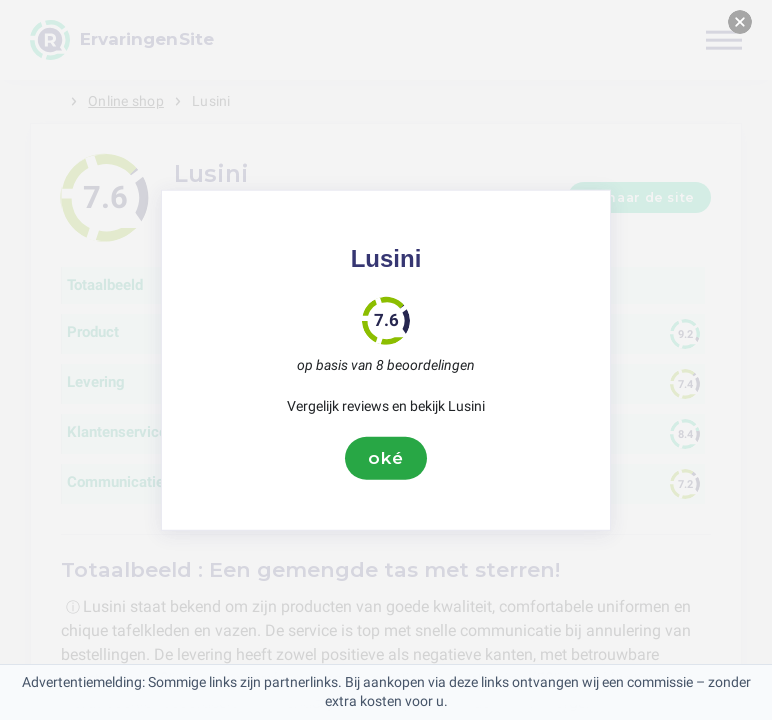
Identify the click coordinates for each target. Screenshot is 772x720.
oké (386, 458)
